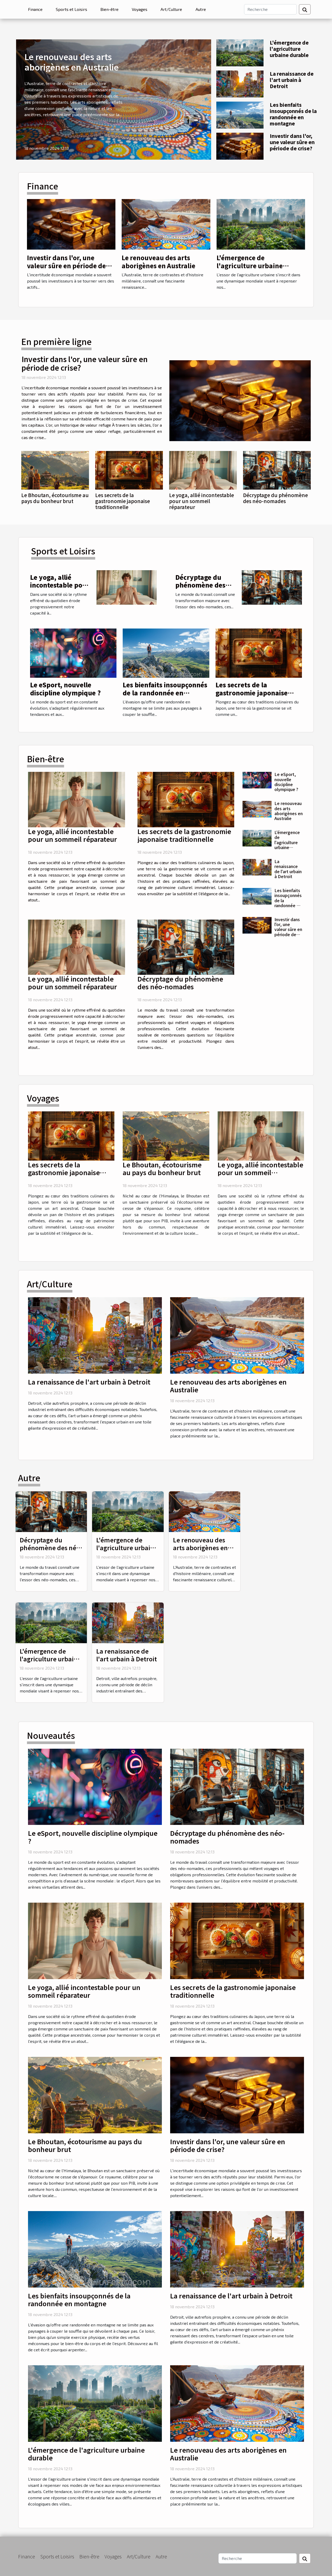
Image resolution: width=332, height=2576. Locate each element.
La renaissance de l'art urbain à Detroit (292, 80)
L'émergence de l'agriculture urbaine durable (289, 49)
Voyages (139, 9)
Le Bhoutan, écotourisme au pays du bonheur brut (55, 498)
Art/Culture (171, 9)
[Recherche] (270, 9)
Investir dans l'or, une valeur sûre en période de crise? (292, 142)
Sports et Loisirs (71, 9)
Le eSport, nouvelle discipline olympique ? (65, 688)
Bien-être (109, 9)
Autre (201, 9)
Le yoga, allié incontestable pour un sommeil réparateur (201, 501)
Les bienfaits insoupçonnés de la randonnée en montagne (293, 114)
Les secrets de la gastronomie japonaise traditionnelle (122, 501)
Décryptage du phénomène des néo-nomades (275, 498)
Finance (35, 9)
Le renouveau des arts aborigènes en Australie (71, 62)
